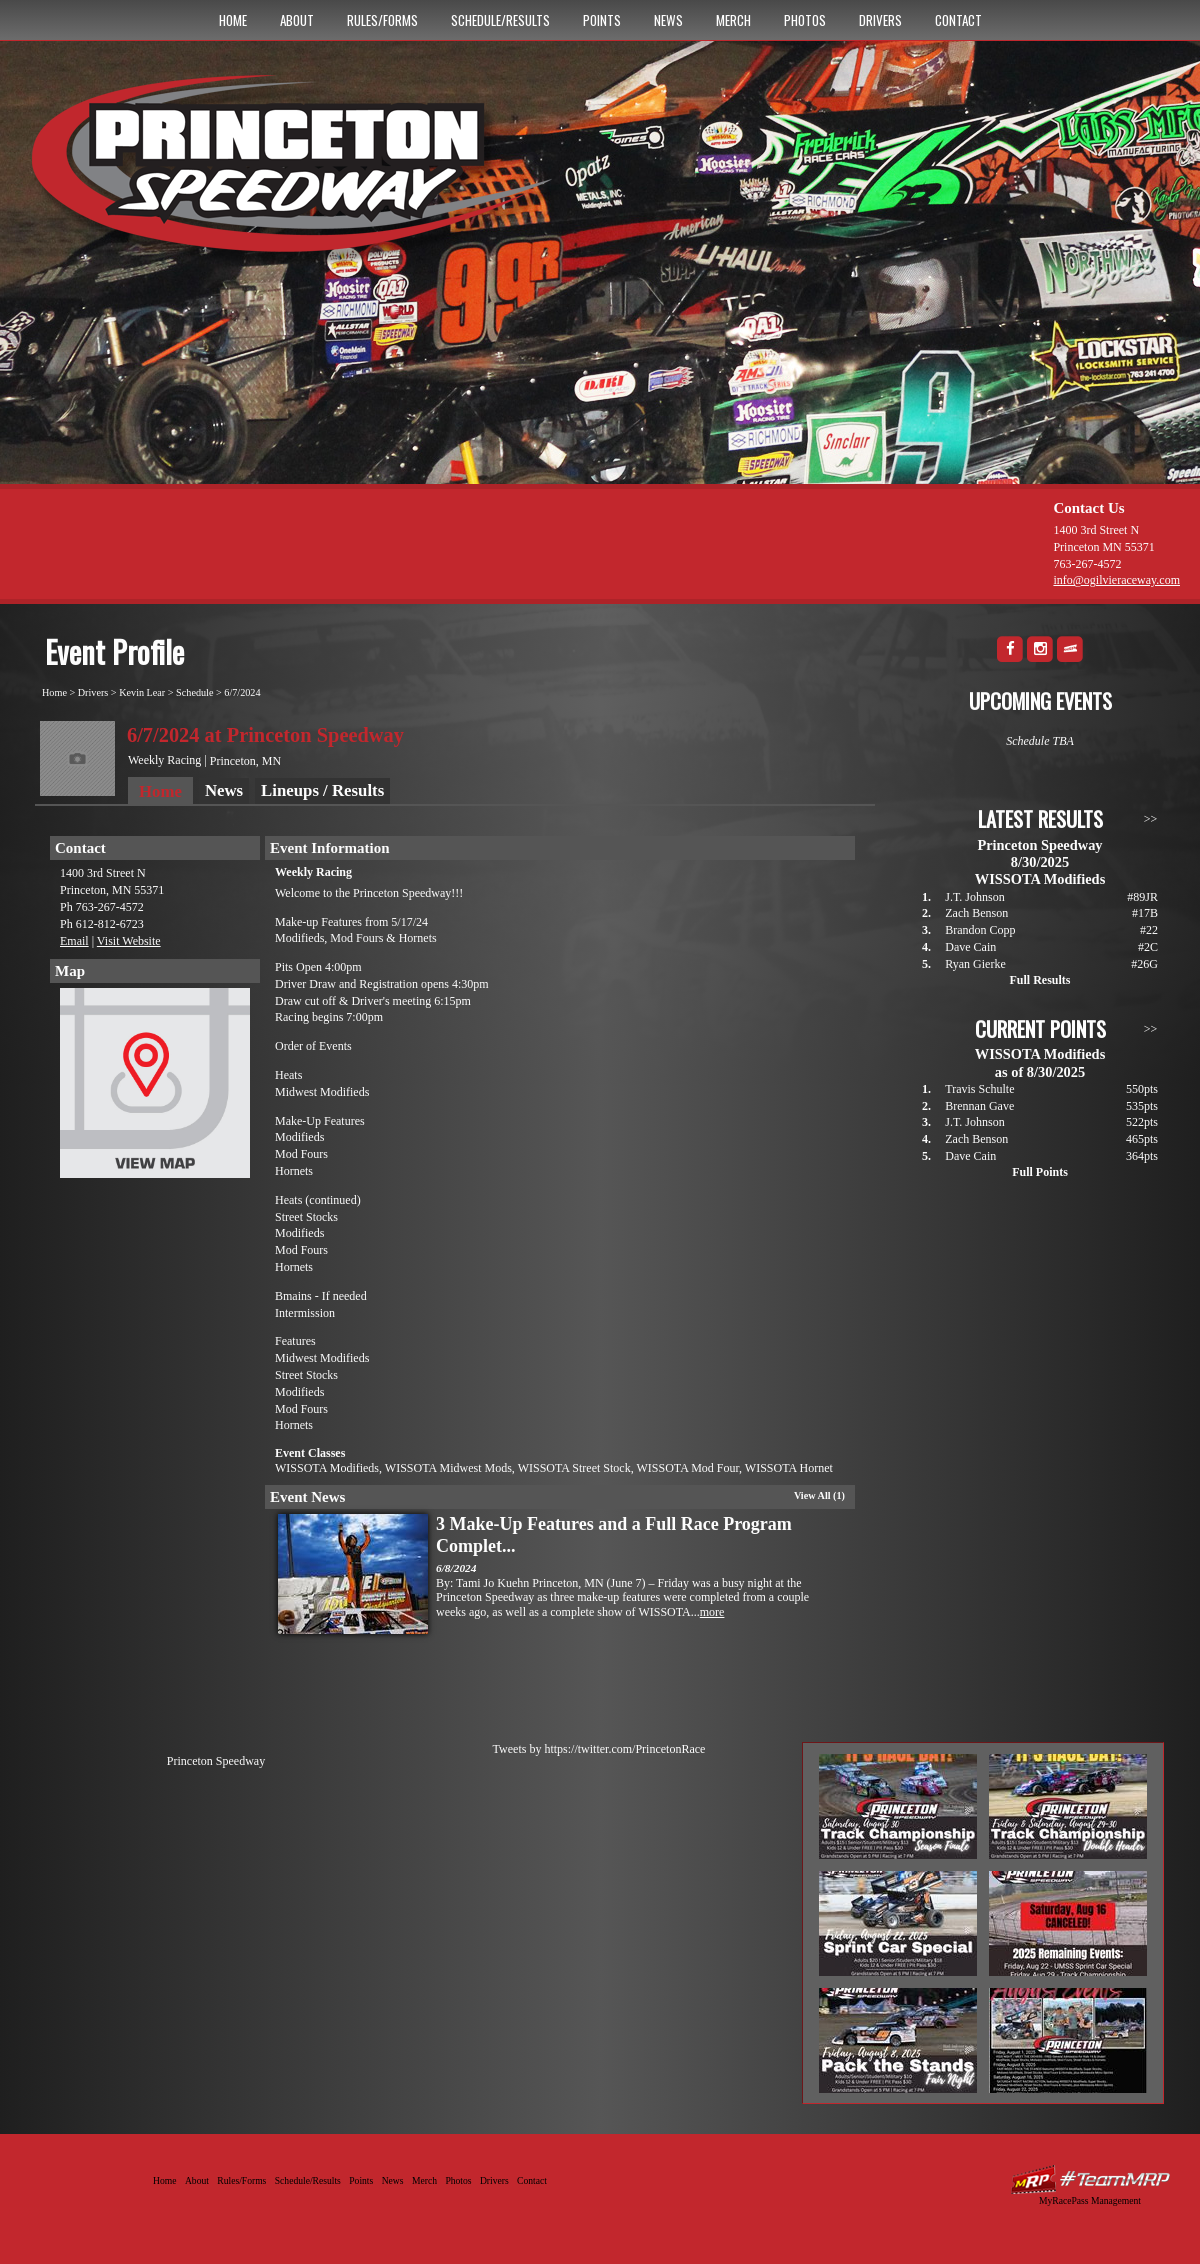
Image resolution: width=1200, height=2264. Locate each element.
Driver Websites (1090, 2179)
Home (233, 20)
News (668, 20)
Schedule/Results (500, 20)
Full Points (1040, 1172)
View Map (155, 1088)
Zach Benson (976, 913)
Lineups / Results (322, 790)
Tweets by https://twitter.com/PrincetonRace (599, 1749)
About (297, 20)
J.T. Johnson (974, 897)
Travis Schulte (979, 1089)
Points (602, 20)
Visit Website (129, 941)
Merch (733, 20)
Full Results (1039, 980)
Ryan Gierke (975, 964)
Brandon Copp (980, 930)
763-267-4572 (1087, 564)
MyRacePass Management (1090, 2200)
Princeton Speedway (216, 1761)
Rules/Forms (382, 20)
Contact (958, 20)
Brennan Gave (979, 1106)
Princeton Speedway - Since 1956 (298, 173)
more (712, 1612)
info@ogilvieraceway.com (1116, 580)
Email (74, 941)
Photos (805, 20)
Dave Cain (970, 947)
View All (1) (819, 1495)
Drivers (880, 20)
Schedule (194, 692)
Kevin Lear (142, 692)
